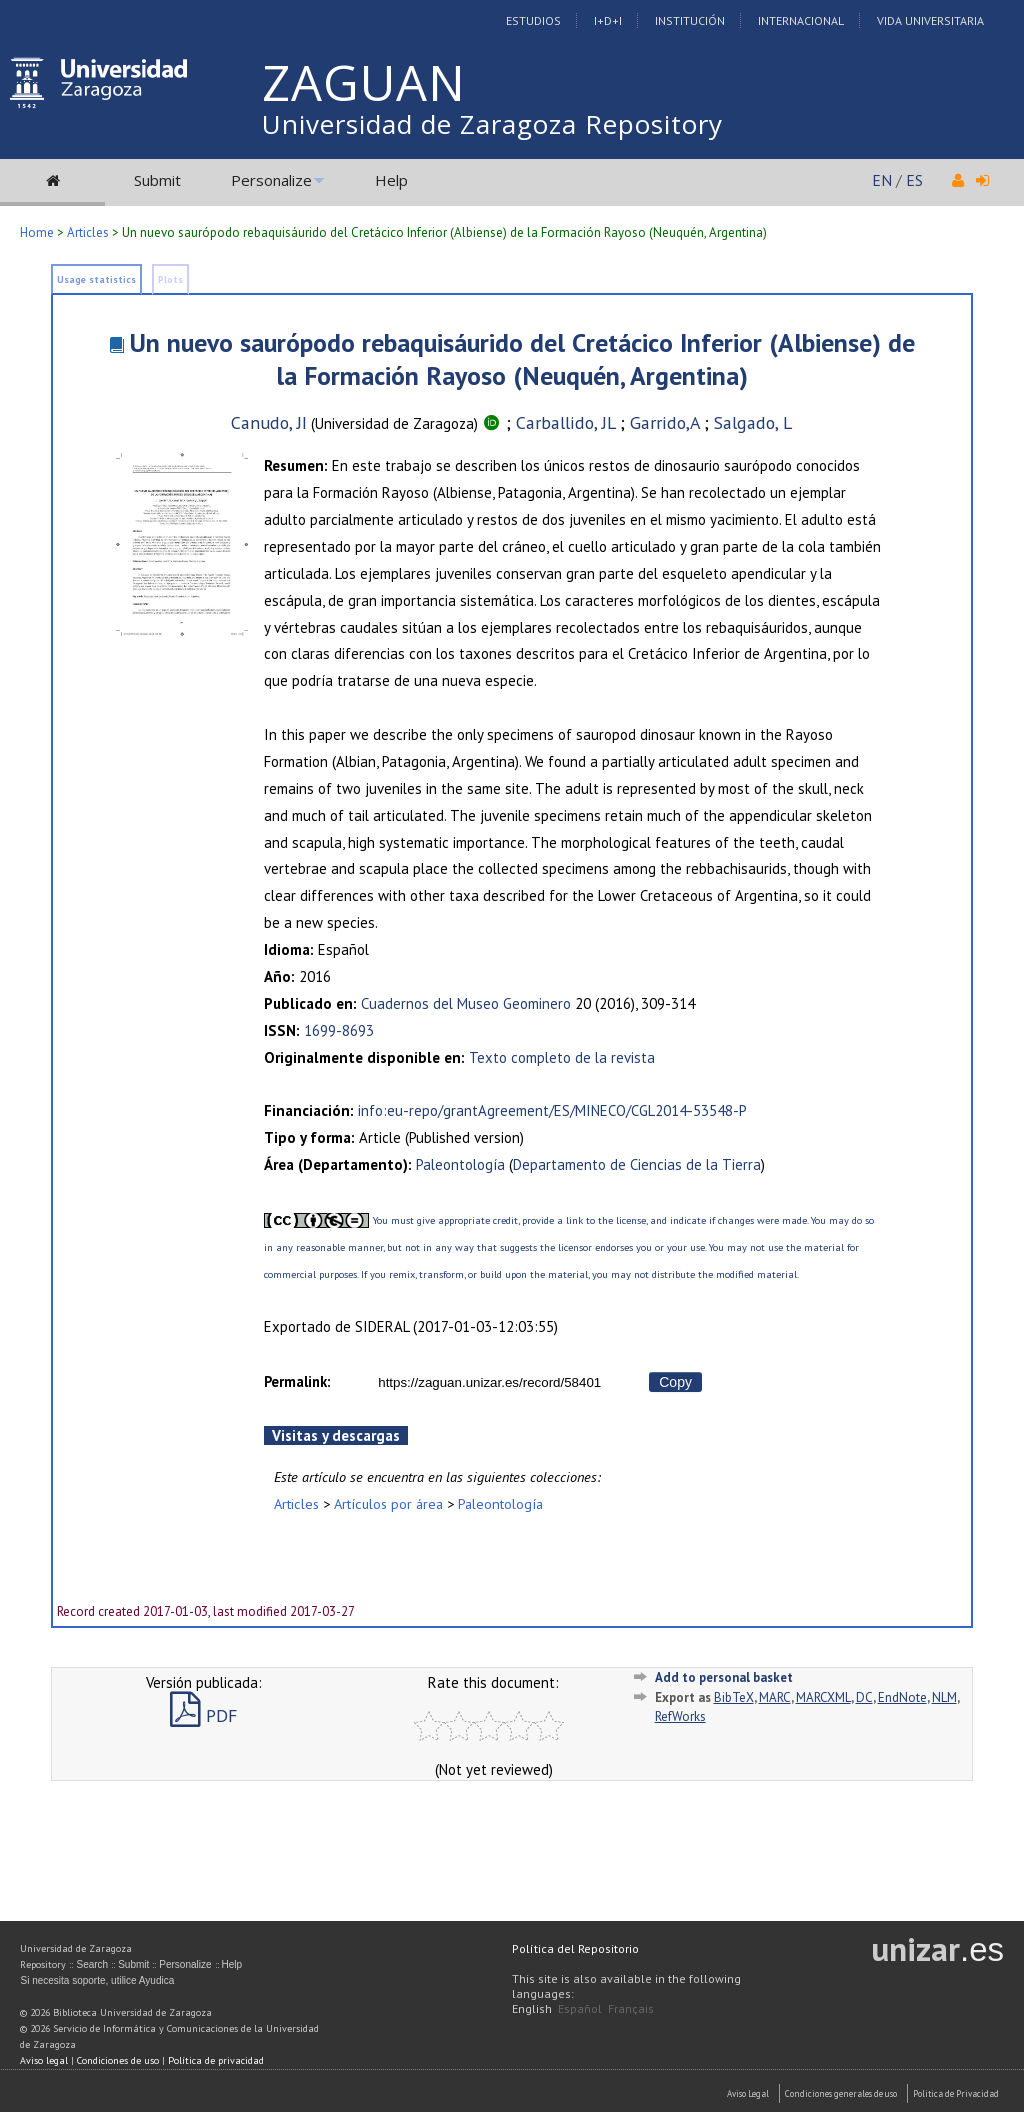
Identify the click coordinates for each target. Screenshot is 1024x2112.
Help (391, 180)
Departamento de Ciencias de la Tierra (637, 1164)
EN (882, 180)
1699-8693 (339, 1030)
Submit (157, 180)
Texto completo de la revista (562, 1057)
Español (580, 2008)
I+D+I (608, 20)
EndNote (902, 1697)
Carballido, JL (565, 422)
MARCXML (823, 1697)
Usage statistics (96, 279)
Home (37, 232)
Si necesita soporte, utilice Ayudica (97, 1980)
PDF (203, 1715)
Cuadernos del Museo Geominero (466, 1003)
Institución (690, 20)
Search (92, 1964)
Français (631, 2008)
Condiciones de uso (118, 2060)
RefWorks (680, 1716)
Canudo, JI (269, 422)
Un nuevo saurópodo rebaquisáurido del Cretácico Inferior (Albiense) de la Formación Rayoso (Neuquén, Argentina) (522, 359)
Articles (88, 232)
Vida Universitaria (930, 20)
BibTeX (734, 1697)
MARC (775, 1697)
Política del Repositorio (575, 1948)
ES (914, 180)
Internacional (801, 20)
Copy (675, 1382)
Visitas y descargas (336, 1435)
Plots (170, 279)
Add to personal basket (724, 1677)
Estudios (533, 20)
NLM (944, 1697)
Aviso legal (44, 2060)
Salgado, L (753, 422)
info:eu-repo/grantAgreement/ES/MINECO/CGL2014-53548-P (552, 1110)
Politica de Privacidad (956, 2093)
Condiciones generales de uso (841, 2093)
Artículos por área (388, 1503)
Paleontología (460, 1164)
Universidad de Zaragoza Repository (492, 124)
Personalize (271, 180)
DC (864, 1697)
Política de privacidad (216, 2060)
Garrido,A (664, 422)
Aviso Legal (748, 2093)
